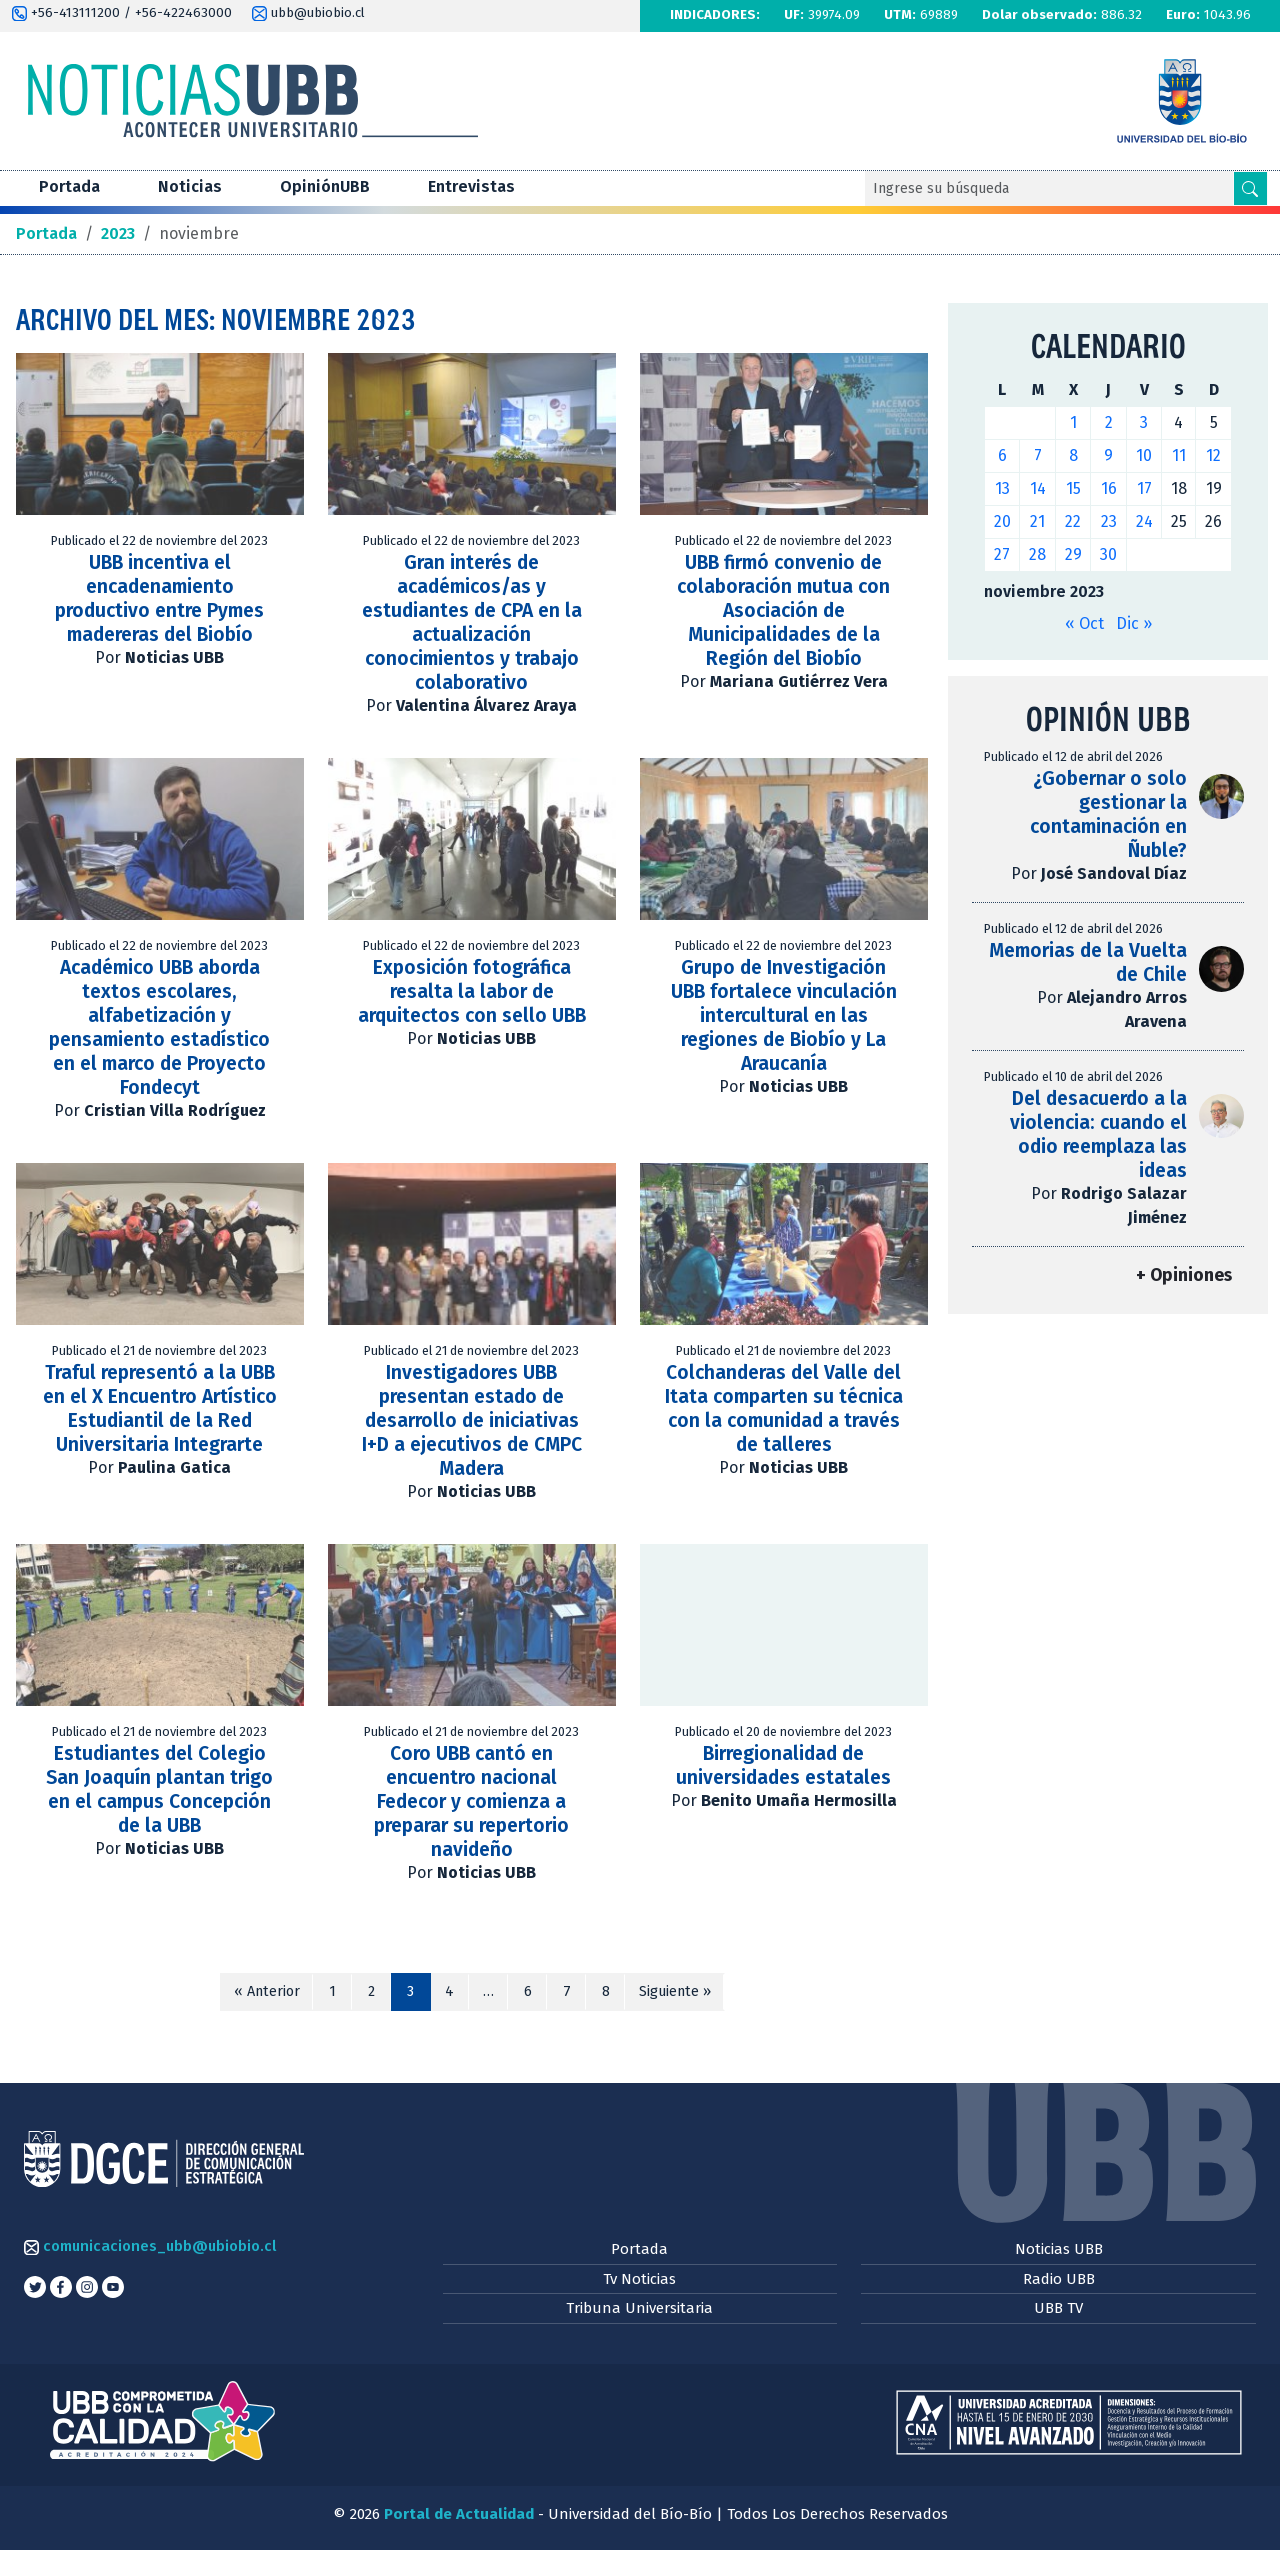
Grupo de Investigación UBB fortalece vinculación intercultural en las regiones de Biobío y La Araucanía (784, 1015)
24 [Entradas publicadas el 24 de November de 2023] (1144, 521)
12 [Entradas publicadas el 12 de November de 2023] (1213, 455)
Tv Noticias (639, 2279)
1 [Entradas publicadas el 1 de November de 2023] (1073, 422)
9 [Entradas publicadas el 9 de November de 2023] (1108, 455)
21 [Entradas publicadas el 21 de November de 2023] (1037, 521)
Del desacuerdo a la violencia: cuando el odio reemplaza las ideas (1098, 1134)
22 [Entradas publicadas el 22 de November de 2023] (1073, 521)
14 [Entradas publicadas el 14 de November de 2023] (1038, 488)
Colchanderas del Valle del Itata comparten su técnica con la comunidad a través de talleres (784, 1408)
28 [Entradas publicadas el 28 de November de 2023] (1037, 554)
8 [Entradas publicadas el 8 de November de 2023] (1073, 455)
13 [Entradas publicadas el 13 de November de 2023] (1002, 488)
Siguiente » (675, 1991)
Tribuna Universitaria (639, 2308)
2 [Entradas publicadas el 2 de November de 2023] (1109, 422)
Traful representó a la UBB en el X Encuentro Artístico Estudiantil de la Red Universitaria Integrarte (160, 1408)
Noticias (190, 186)
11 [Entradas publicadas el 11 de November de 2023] (1179, 455)
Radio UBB (1059, 2279)
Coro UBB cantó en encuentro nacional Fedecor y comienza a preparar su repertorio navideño (471, 1801)
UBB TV (1058, 2308)
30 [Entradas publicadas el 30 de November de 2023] (1108, 554)
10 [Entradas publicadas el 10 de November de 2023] (1144, 455)
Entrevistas (471, 186)
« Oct (1084, 623)
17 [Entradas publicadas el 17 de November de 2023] (1144, 488)
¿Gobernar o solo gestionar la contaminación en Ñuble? (1108, 814)
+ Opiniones (1184, 1275)
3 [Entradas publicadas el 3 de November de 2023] (1144, 422)
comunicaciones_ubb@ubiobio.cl (150, 2246)
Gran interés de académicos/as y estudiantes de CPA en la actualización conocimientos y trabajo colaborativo (472, 622)
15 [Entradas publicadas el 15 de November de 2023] (1073, 488)
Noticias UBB (1059, 2249)
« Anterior (267, 1991)
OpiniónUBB (325, 186)
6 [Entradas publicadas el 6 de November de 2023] (1002, 455)
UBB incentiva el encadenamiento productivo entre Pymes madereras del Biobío (159, 598)
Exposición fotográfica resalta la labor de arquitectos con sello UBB (472, 991)
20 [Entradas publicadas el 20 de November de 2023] (1002, 521)
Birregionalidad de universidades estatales (783, 1765)
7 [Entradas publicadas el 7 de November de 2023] (1038, 455)
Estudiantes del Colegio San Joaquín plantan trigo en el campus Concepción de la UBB (159, 1789)
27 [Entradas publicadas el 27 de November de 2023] (1002, 554)
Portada (69, 186)
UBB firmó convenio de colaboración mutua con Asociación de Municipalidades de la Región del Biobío (783, 610)
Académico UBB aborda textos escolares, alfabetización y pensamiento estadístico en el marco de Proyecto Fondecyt (159, 1027)
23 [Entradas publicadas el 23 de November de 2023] (1109, 521)
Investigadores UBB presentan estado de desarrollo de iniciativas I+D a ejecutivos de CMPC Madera (472, 1420)
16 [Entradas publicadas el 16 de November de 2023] (1109, 488)
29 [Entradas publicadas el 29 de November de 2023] (1073, 554)
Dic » (1134, 623)
